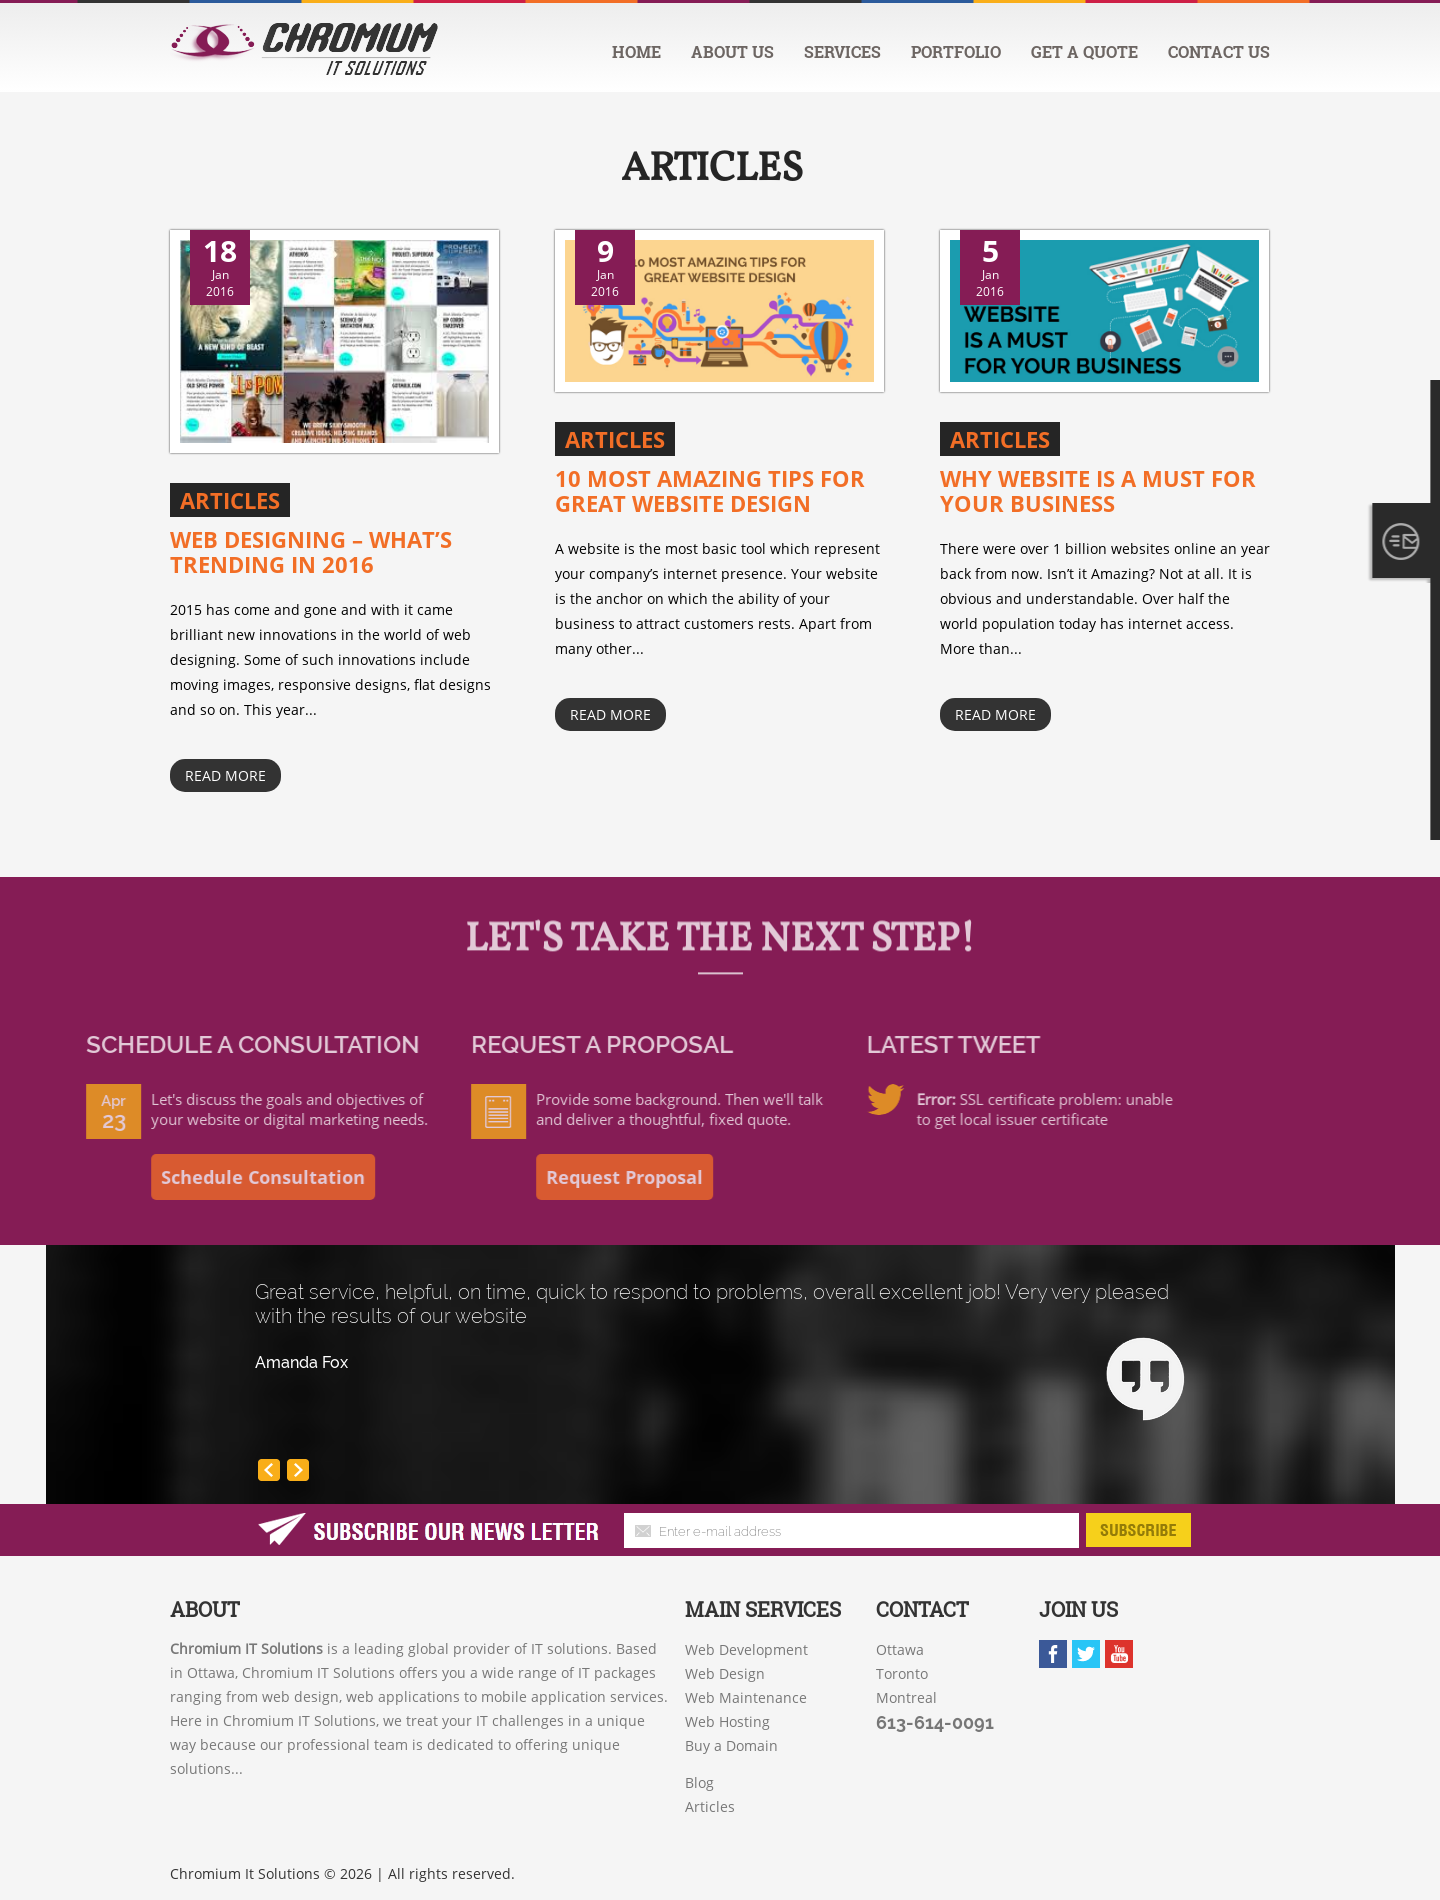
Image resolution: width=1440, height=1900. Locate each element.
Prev (274, 1475)
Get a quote (1084, 51)
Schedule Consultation (147, 1177)
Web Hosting (727, 1721)
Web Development (746, 1649)
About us (732, 51)
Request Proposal (508, 1177)
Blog (699, 1782)
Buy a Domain (731, 1745)
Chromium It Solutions (245, 1873)
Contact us (1219, 51)
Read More (225, 775)
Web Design (725, 1673)
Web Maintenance (746, 1697)
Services (842, 51)
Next (303, 1475)
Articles (712, 166)
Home (636, 51)
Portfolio (956, 51)
